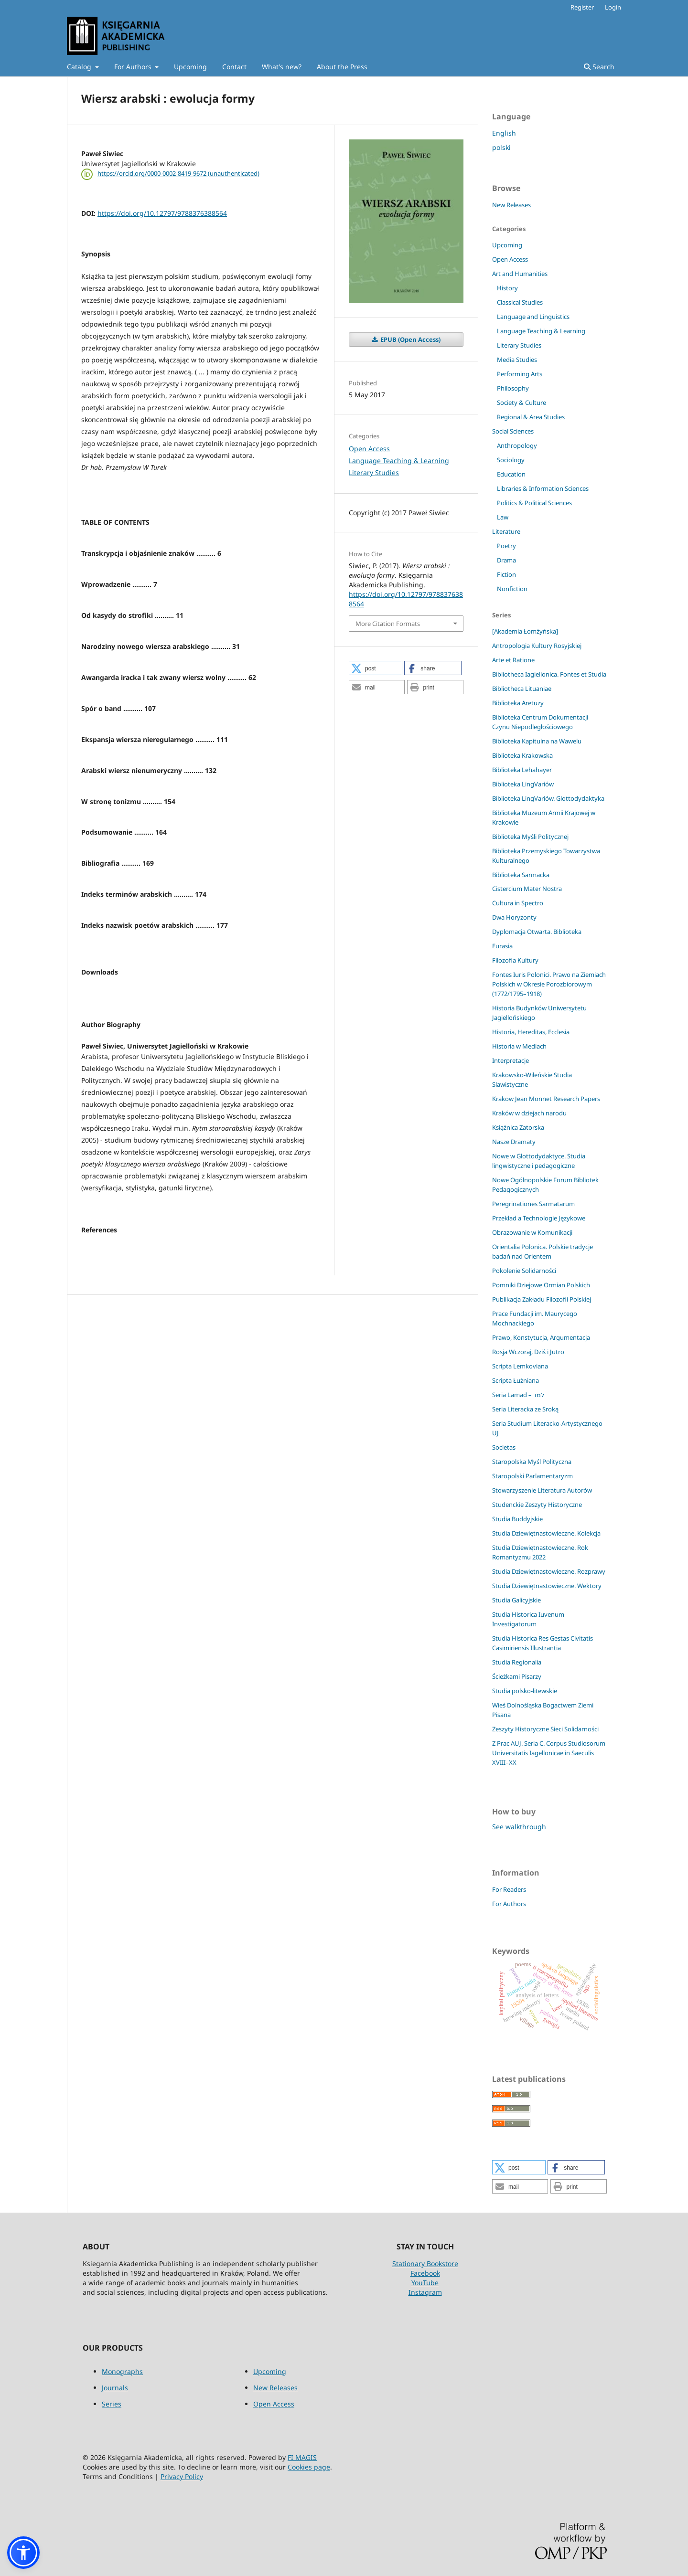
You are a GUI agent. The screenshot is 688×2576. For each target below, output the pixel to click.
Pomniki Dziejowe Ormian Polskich (541, 1285)
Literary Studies (374, 472)
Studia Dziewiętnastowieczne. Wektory (547, 1585)
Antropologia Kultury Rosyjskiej (536, 645)
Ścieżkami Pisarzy (516, 1676)
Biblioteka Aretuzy (518, 703)
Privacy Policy (182, 2476)
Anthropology (517, 445)
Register (582, 7)
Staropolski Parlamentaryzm (532, 1476)
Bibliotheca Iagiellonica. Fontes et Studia (549, 674)
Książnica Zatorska (518, 1127)
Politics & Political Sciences (534, 502)
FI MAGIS (302, 2457)
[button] (375, 668)
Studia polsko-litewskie (524, 1690)
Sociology (511, 460)
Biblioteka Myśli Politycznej (530, 836)
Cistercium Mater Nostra (527, 888)
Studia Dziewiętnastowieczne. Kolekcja (546, 1533)
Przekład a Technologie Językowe (538, 1218)
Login (613, 7)
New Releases (511, 205)
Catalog (80, 66)
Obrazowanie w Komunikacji (532, 1232)
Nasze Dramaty (514, 1141)
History (507, 288)
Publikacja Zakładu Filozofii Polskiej (541, 1299)
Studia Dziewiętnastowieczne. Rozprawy (548, 1571)
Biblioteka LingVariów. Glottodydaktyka (548, 798)
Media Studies (517, 359)
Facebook (425, 2273)
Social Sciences (513, 431)
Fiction (506, 574)
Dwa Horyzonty (514, 917)
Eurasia (502, 946)
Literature (506, 531)
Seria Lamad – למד (518, 1394)
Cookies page (309, 2466)
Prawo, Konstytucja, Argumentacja (541, 1337)
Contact (234, 66)
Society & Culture (521, 402)
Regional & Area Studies (531, 417)
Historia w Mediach (519, 1046)
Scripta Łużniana (515, 1380)
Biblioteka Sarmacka (520, 874)
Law (502, 517)
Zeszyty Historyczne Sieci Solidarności (545, 1729)
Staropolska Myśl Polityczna (531, 1461)
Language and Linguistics (533, 316)
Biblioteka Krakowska (522, 755)
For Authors (133, 66)
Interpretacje (510, 1060)
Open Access (369, 448)
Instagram (425, 2292)
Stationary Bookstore (425, 2263)
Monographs (122, 2371)
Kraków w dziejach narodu (529, 1113)
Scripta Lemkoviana (520, 1366)
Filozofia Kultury (515, 960)
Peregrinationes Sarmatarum (533, 1203)
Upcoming (190, 66)
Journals (115, 2387)
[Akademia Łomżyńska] (525, 631)
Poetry (506, 545)
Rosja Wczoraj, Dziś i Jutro (528, 1351)
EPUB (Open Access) (410, 339)
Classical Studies (520, 302)
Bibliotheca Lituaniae (521, 688)
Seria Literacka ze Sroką (525, 1409)
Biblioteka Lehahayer (522, 769)
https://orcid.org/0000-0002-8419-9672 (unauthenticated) (178, 174)
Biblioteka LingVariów (523, 784)
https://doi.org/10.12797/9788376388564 (162, 213)
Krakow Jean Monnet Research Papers (546, 1098)
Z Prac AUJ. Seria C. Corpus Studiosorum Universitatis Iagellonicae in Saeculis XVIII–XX (548, 1753)
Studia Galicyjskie (516, 1600)
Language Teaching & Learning (399, 460)
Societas (504, 1447)
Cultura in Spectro (517, 903)
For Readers (509, 1889)
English (504, 133)
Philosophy (513, 388)
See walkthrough (519, 1826)
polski (501, 147)
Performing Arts (519, 374)
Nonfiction (512, 588)
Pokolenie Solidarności (524, 1270)
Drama (506, 560)
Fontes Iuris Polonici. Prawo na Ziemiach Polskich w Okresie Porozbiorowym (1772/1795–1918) (549, 984)
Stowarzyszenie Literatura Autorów (542, 1490)
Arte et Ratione (513, 660)
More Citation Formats (387, 623)
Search (599, 66)
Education (511, 474)
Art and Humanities (520, 273)
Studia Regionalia (516, 1662)
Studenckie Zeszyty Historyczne (537, 1504)
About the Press (342, 66)
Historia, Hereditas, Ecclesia (531, 1032)
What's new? (281, 66)
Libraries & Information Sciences (543, 488)
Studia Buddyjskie (517, 1519)
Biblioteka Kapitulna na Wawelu (536, 741)
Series (111, 2403)
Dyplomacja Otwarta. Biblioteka (536, 931)
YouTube (425, 2282)
